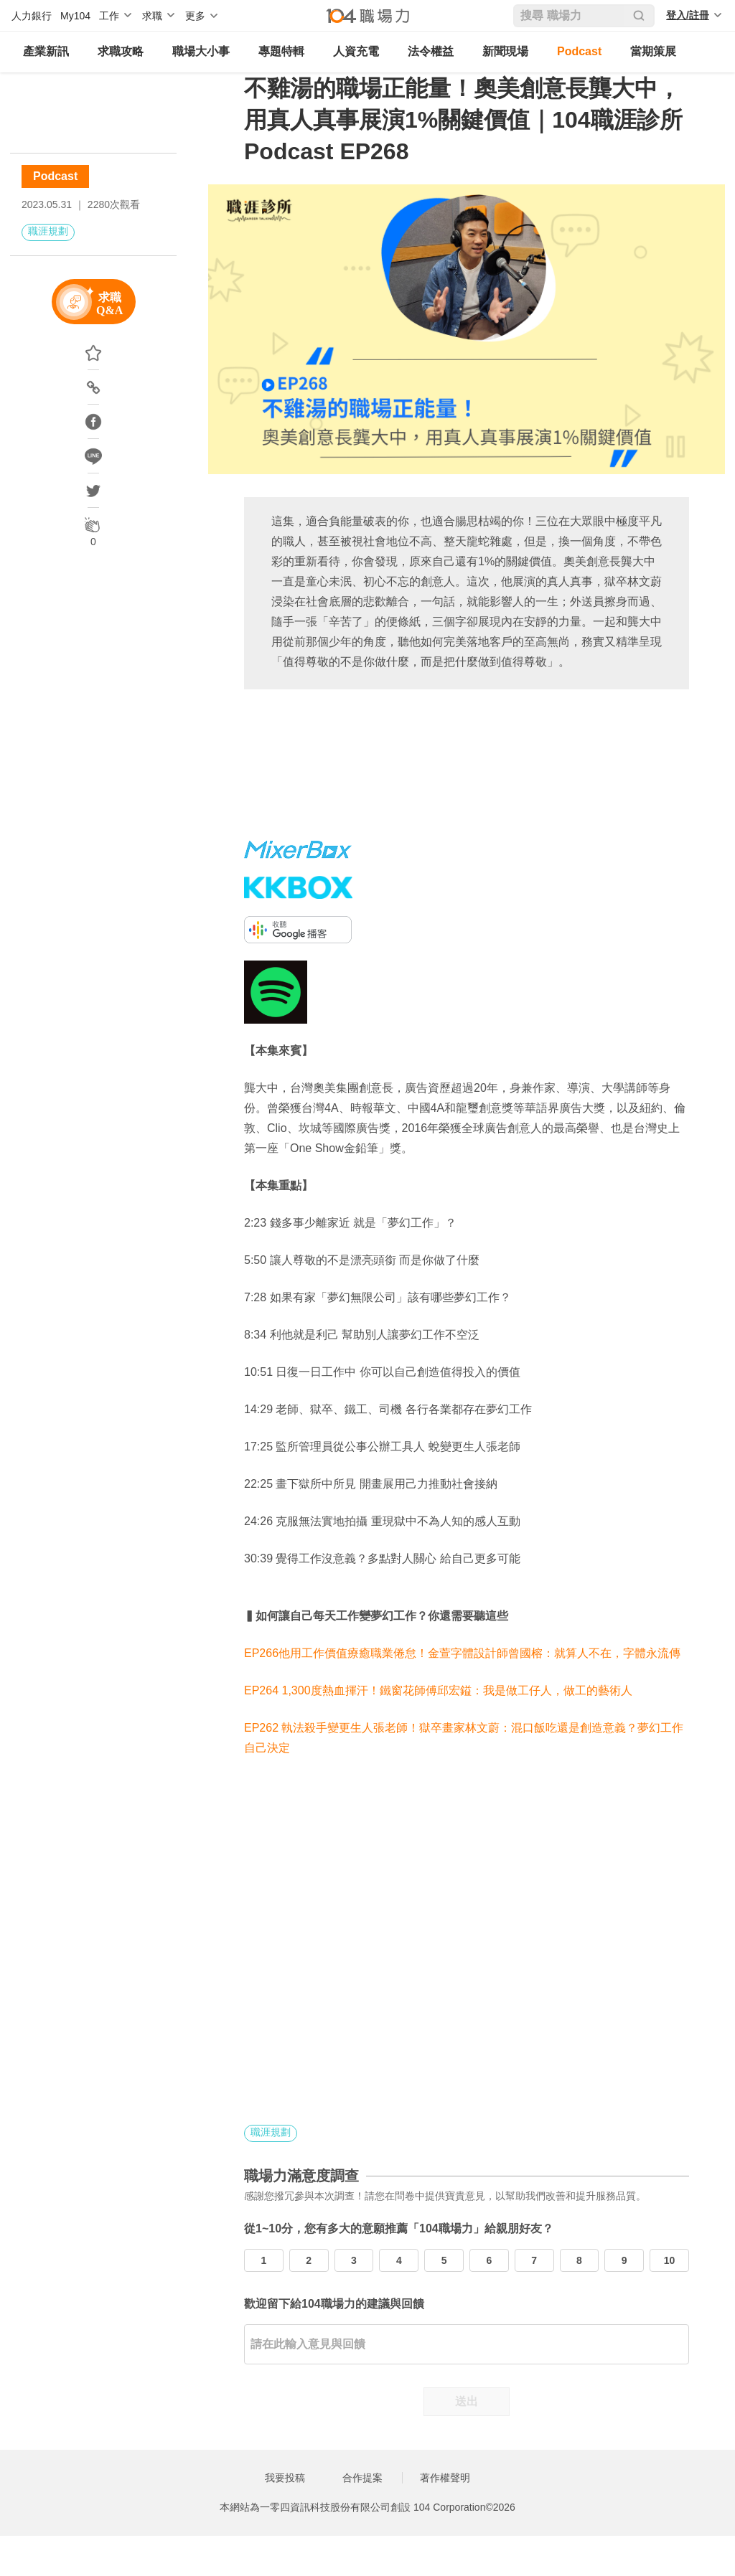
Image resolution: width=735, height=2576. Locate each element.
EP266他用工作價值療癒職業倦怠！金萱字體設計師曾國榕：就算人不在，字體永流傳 (462, 1653)
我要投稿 (285, 2477)
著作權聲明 (445, 2477)
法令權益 (431, 51)
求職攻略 (121, 51)
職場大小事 (201, 51)
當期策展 (653, 51)
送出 (466, 2401)
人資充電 (356, 51)
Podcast (579, 51)
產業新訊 (46, 51)
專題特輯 (281, 51)
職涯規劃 (48, 231)
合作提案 (362, 2477)
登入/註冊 (687, 15)
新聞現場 (505, 51)
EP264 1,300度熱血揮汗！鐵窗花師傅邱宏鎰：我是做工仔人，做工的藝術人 (438, 1690)
